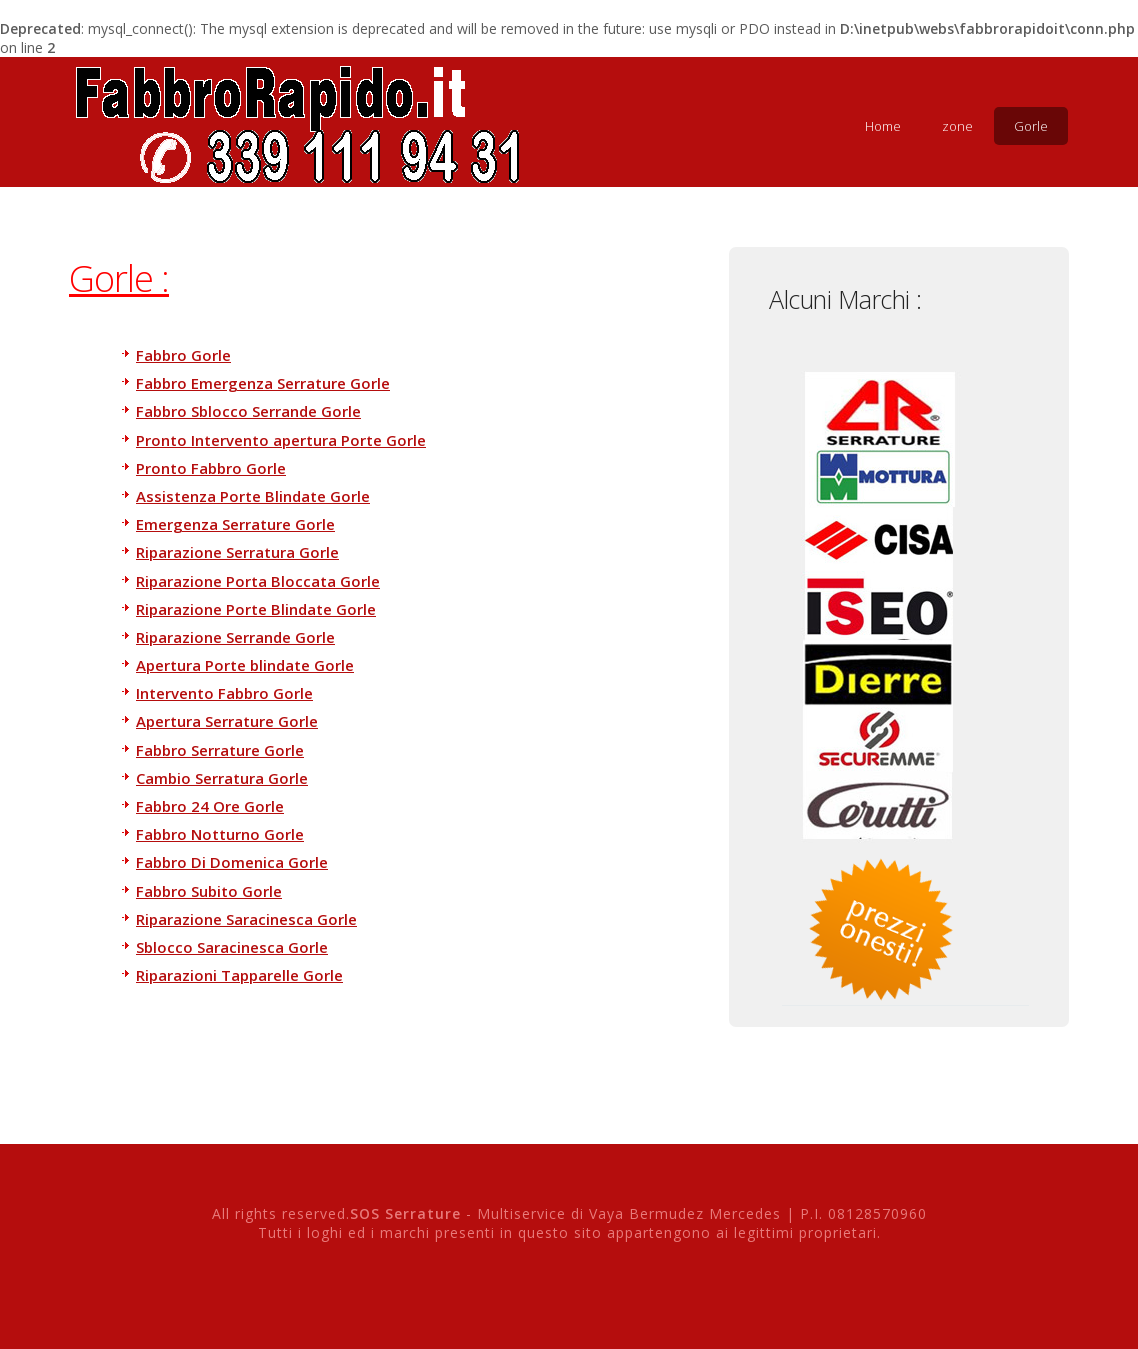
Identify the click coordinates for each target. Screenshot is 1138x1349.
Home (883, 126)
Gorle (1031, 126)
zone (957, 126)
